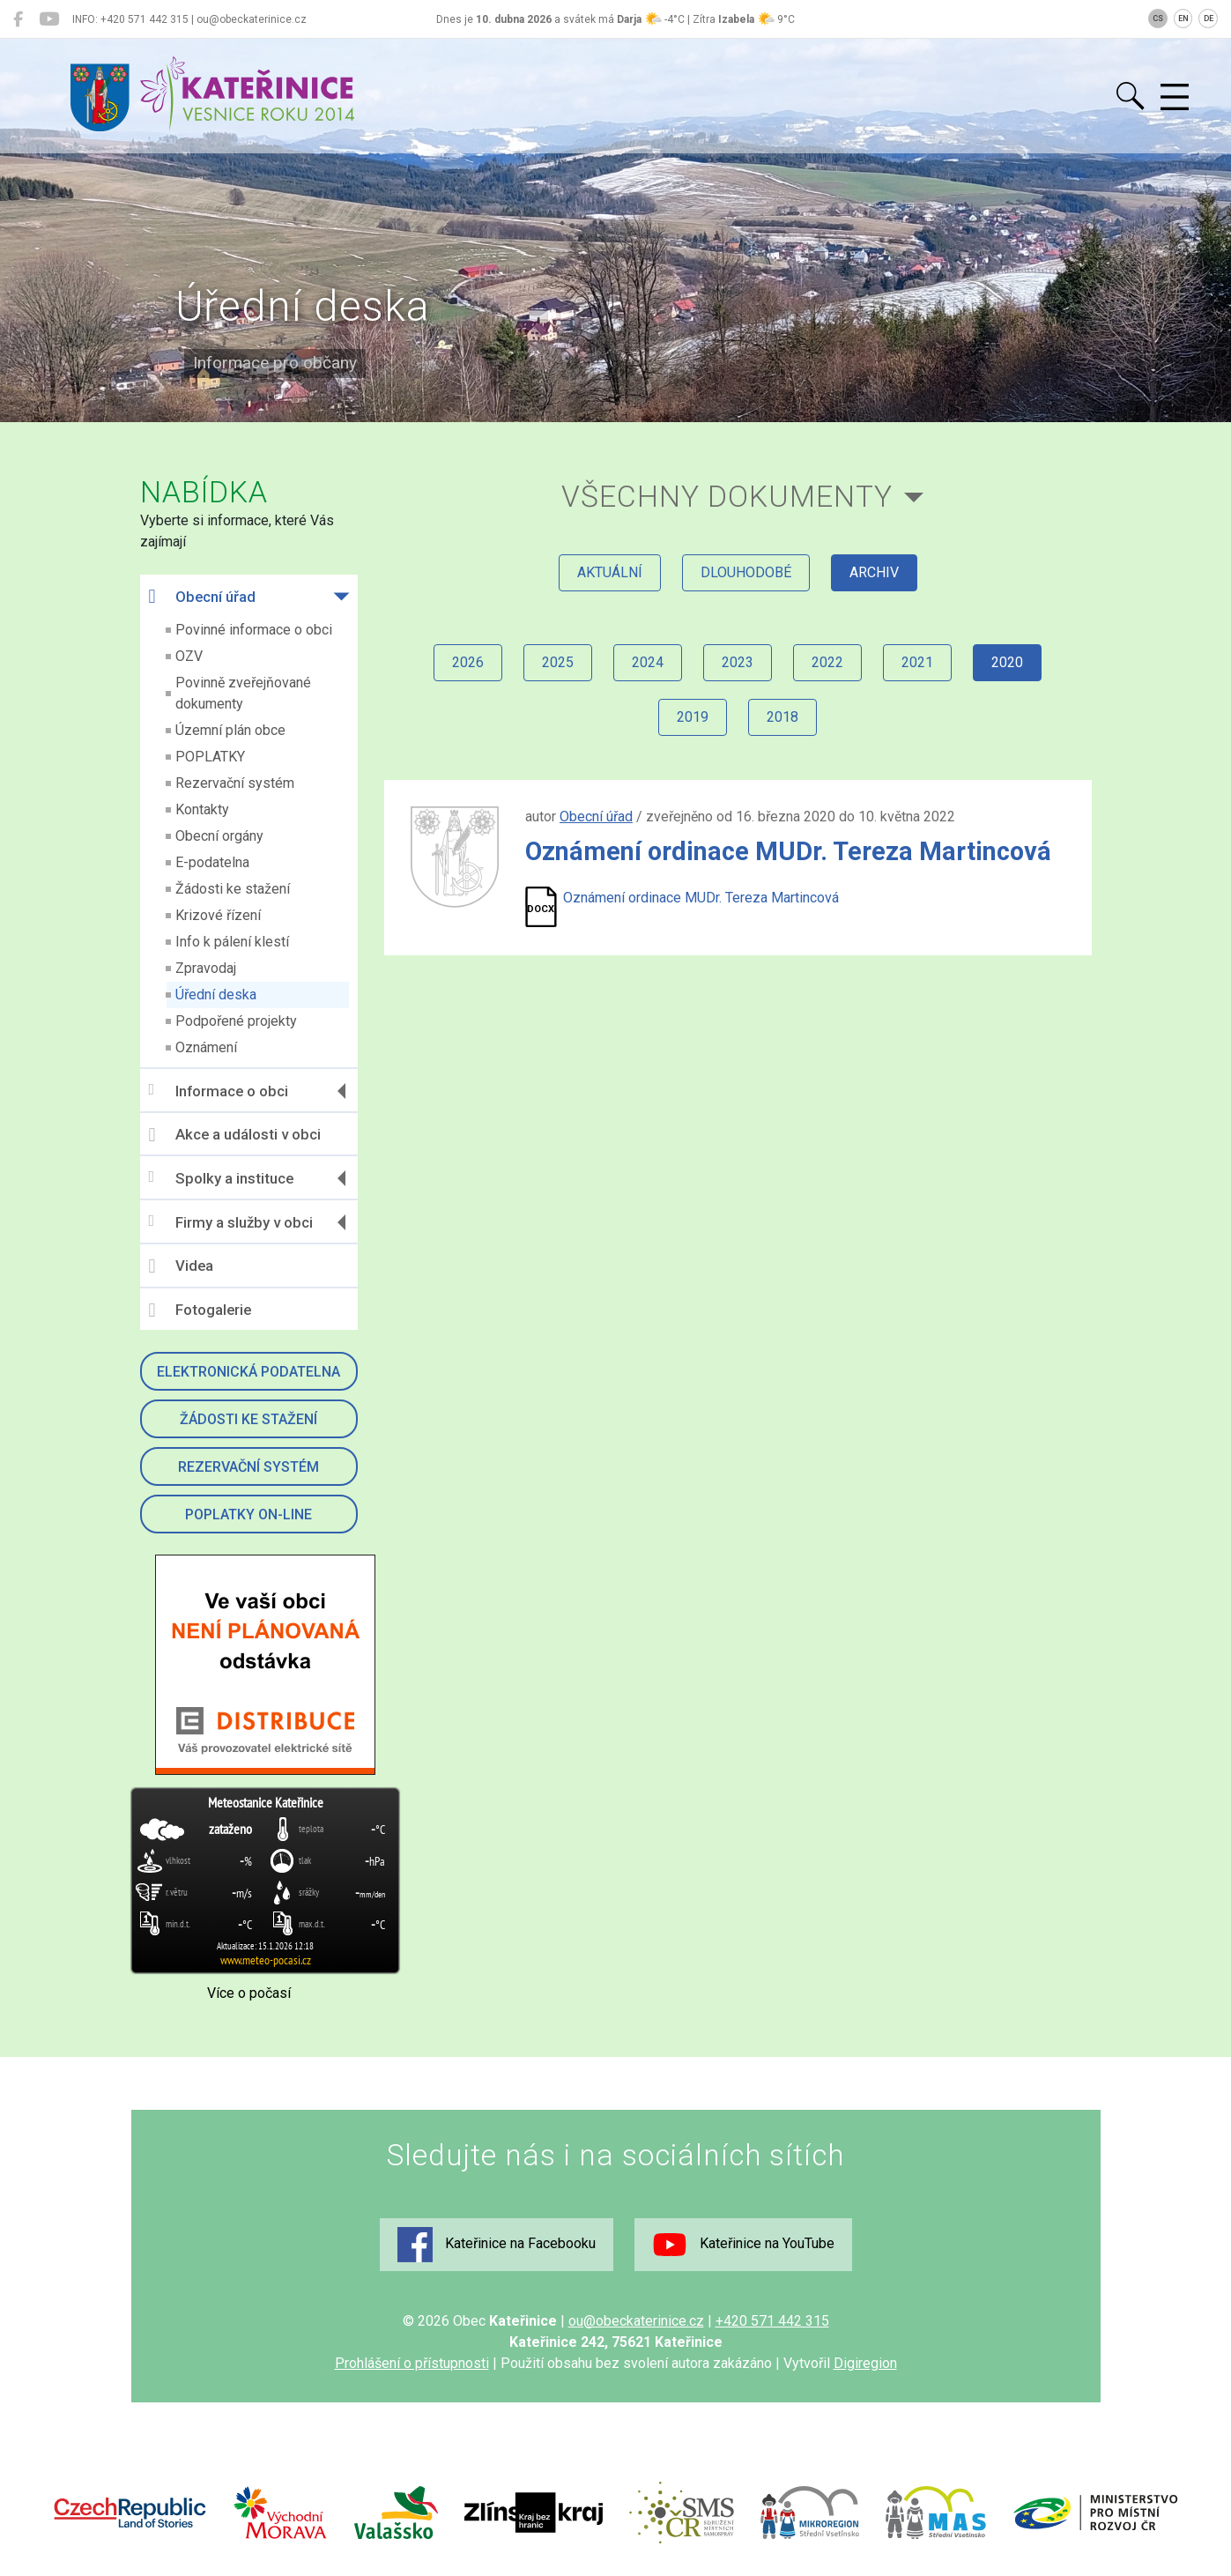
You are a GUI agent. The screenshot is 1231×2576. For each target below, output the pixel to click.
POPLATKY (210, 756)
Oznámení (206, 1047)
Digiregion (865, 2363)
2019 (692, 717)
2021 (917, 662)
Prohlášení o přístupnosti (412, 2363)
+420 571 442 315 (772, 2320)
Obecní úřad (202, 596)
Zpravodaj (205, 968)
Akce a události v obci (235, 1135)
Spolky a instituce (221, 1178)
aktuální (609, 572)
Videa (181, 1266)
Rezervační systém (234, 783)
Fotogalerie (200, 1310)
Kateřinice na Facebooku (496, 2244)
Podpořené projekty (236, 1021)
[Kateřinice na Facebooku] (18, 19)
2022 (827, 662)
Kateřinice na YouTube (743, 2244)
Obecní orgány (219, 836)
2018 (782, 717)
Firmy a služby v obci (231, 1222)
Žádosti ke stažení (232, 888)
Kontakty (202, 809)
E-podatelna (212, 862)
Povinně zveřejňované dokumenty (243, 693)
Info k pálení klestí (232, 941)
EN (1183, 18)
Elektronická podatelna (248, 1371)
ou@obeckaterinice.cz (636, 2320)
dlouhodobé (746, 572)
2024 (648, 662)
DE (1208, 18)
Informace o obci (218, 1090)
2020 (1007, 662)
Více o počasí (249, 1993)
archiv (874, 572)
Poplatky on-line (248, 1514)
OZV (189, 656)
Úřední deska (215, 994)
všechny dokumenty (727, 496)
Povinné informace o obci (253, 629)
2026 (468, 662)
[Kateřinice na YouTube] (49, 19)
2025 (558, 662)
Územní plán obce (230, 730)
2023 (737, 662)
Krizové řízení (218, 915)
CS (1158, 18)
